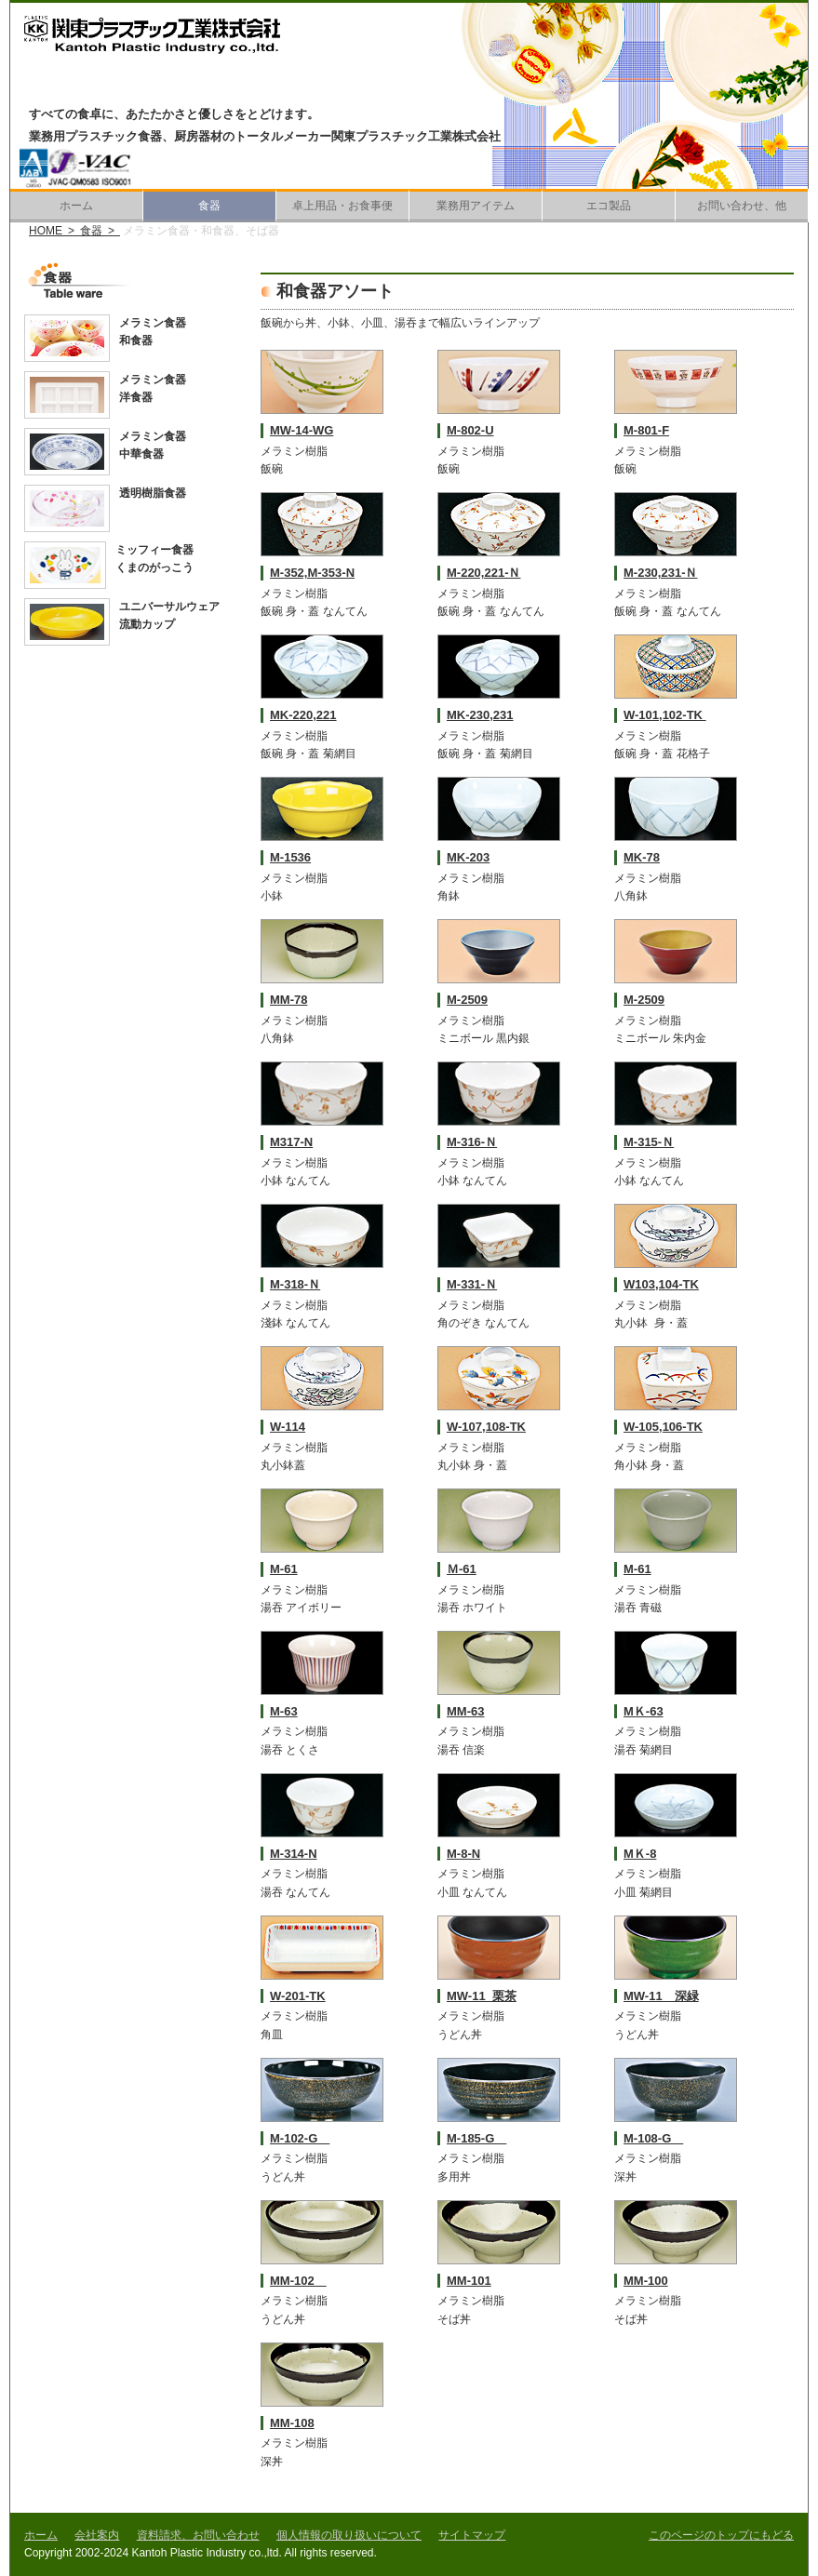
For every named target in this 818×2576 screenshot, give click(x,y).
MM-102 (298, 2281)
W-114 (287, 1427)
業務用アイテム (475, 205)
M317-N (291, 1142)
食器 (209, 205)
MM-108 (292, 2423)
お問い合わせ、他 (741, 205)
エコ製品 (608, 205)
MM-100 (646, 2281)
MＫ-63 (644, 1711)
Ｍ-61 (461, 1569)
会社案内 (96, 2535)
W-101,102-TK (665, 715)
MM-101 (469, 2281)
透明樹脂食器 (152, 493)
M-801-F (646, 430)
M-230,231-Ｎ (660, 573)
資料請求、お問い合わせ (198, 2535)
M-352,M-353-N (312, 573)
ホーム (76, 205)
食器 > (100, 230)
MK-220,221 (303, 715)
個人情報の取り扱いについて (349, 2535)
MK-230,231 (480, 715)
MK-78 (642, 857)
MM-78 (288, 1000)
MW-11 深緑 (661, 1996)
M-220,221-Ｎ (483, 573)
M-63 (284, 1711)
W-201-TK (298, 1996)
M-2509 (467, 1000)
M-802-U (470, 430)
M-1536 (290, 857)
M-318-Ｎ (295, 1284)
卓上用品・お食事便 (342, 205)
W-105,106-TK (663, 1427)
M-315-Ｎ (649, 1142)
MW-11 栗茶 (481, 1996)
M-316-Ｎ (472, 1142)
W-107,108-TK (486, 1427)
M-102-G (299, 2138)
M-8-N (463, 1854)
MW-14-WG (301, 430)
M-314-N (293, 1854)
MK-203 (468, 857)
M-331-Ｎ (472, 1284)
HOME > (54, 230)
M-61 (284, 1569)
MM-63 (465, 1711)
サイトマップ (471, 2535)
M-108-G (653, 2138)
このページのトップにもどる (721, 2535)
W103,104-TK (661, 1284)
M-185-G (476, 2138)
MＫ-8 (640, 1854)
